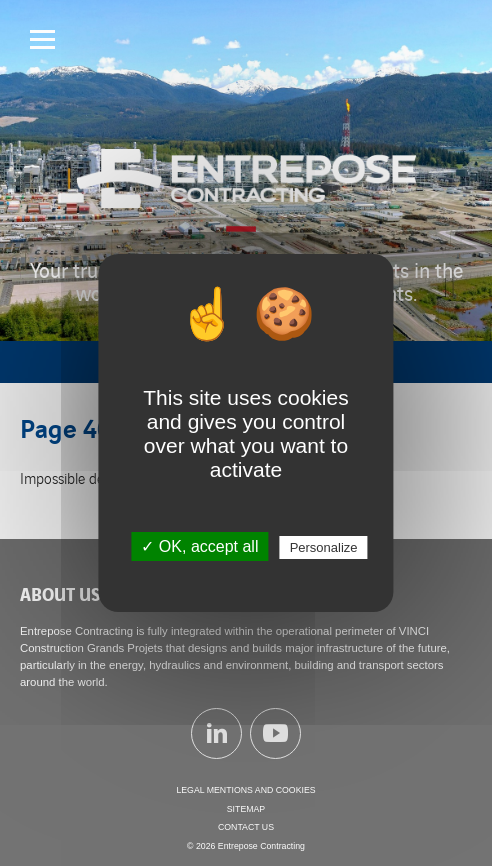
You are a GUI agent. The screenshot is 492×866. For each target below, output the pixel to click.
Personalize (324, 547)
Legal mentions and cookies (245, 790)
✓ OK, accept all (199, 546)
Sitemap (246, 809)
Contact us (246, 827)
